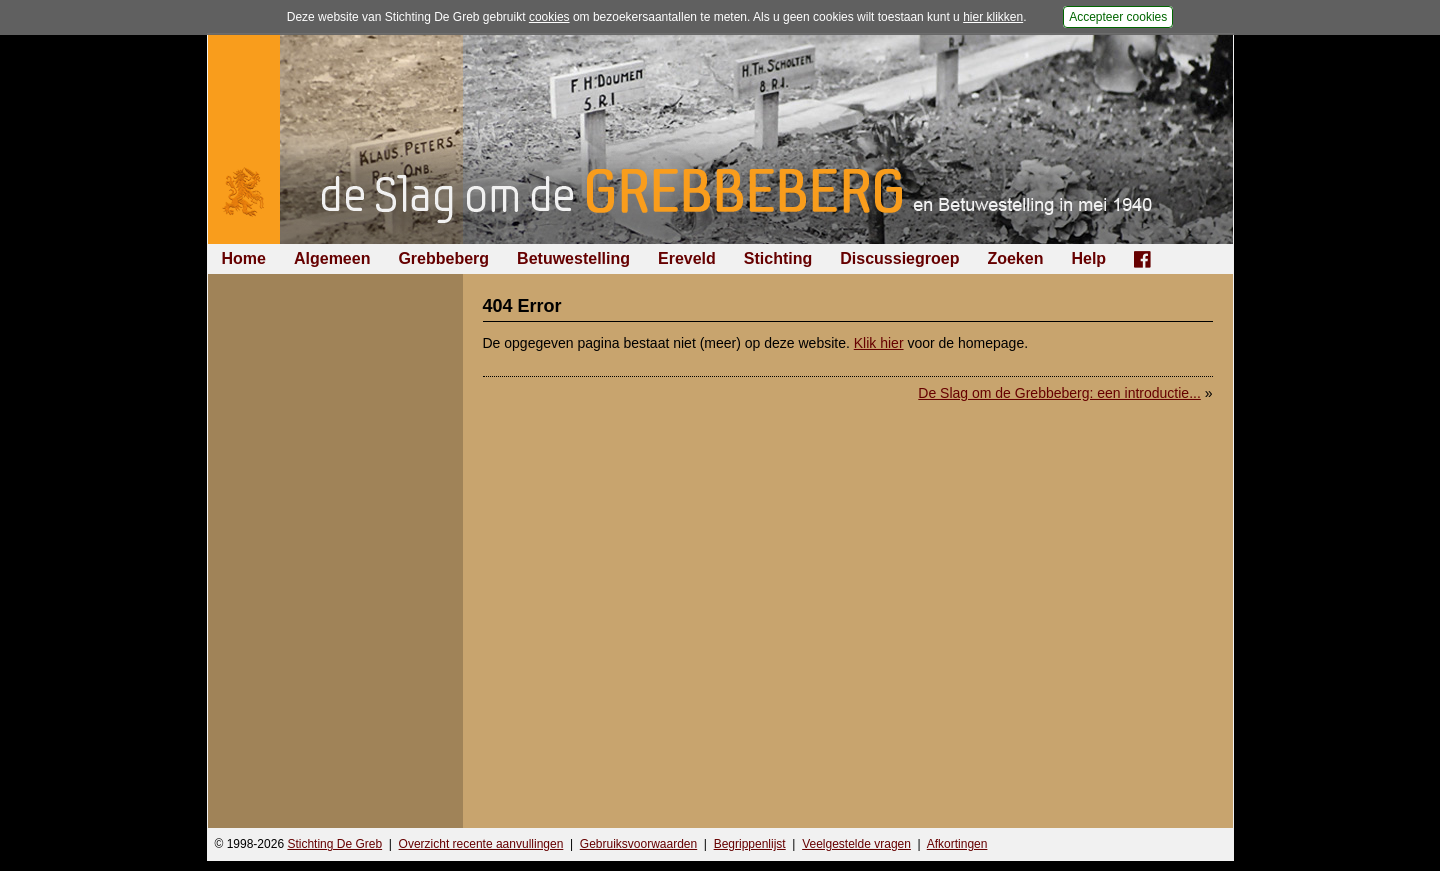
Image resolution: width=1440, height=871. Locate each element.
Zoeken (1015, 258)
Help (1088, 258)
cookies (549, 17)
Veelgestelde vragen (856, 844)
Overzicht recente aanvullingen (481, 844)
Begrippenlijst (750, 844)
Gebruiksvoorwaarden (638, 844)
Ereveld (687, 258)
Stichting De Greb (334, 844)
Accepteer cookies (1118, 17)
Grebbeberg (443, 258)
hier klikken (993, 17)
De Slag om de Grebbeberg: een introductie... (1059, 393)
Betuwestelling (573, 258)
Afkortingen (957, 844)
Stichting (778, 258)
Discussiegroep (899, 258)
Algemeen (332, 258)
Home (244, 258)
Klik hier (879, 343)
